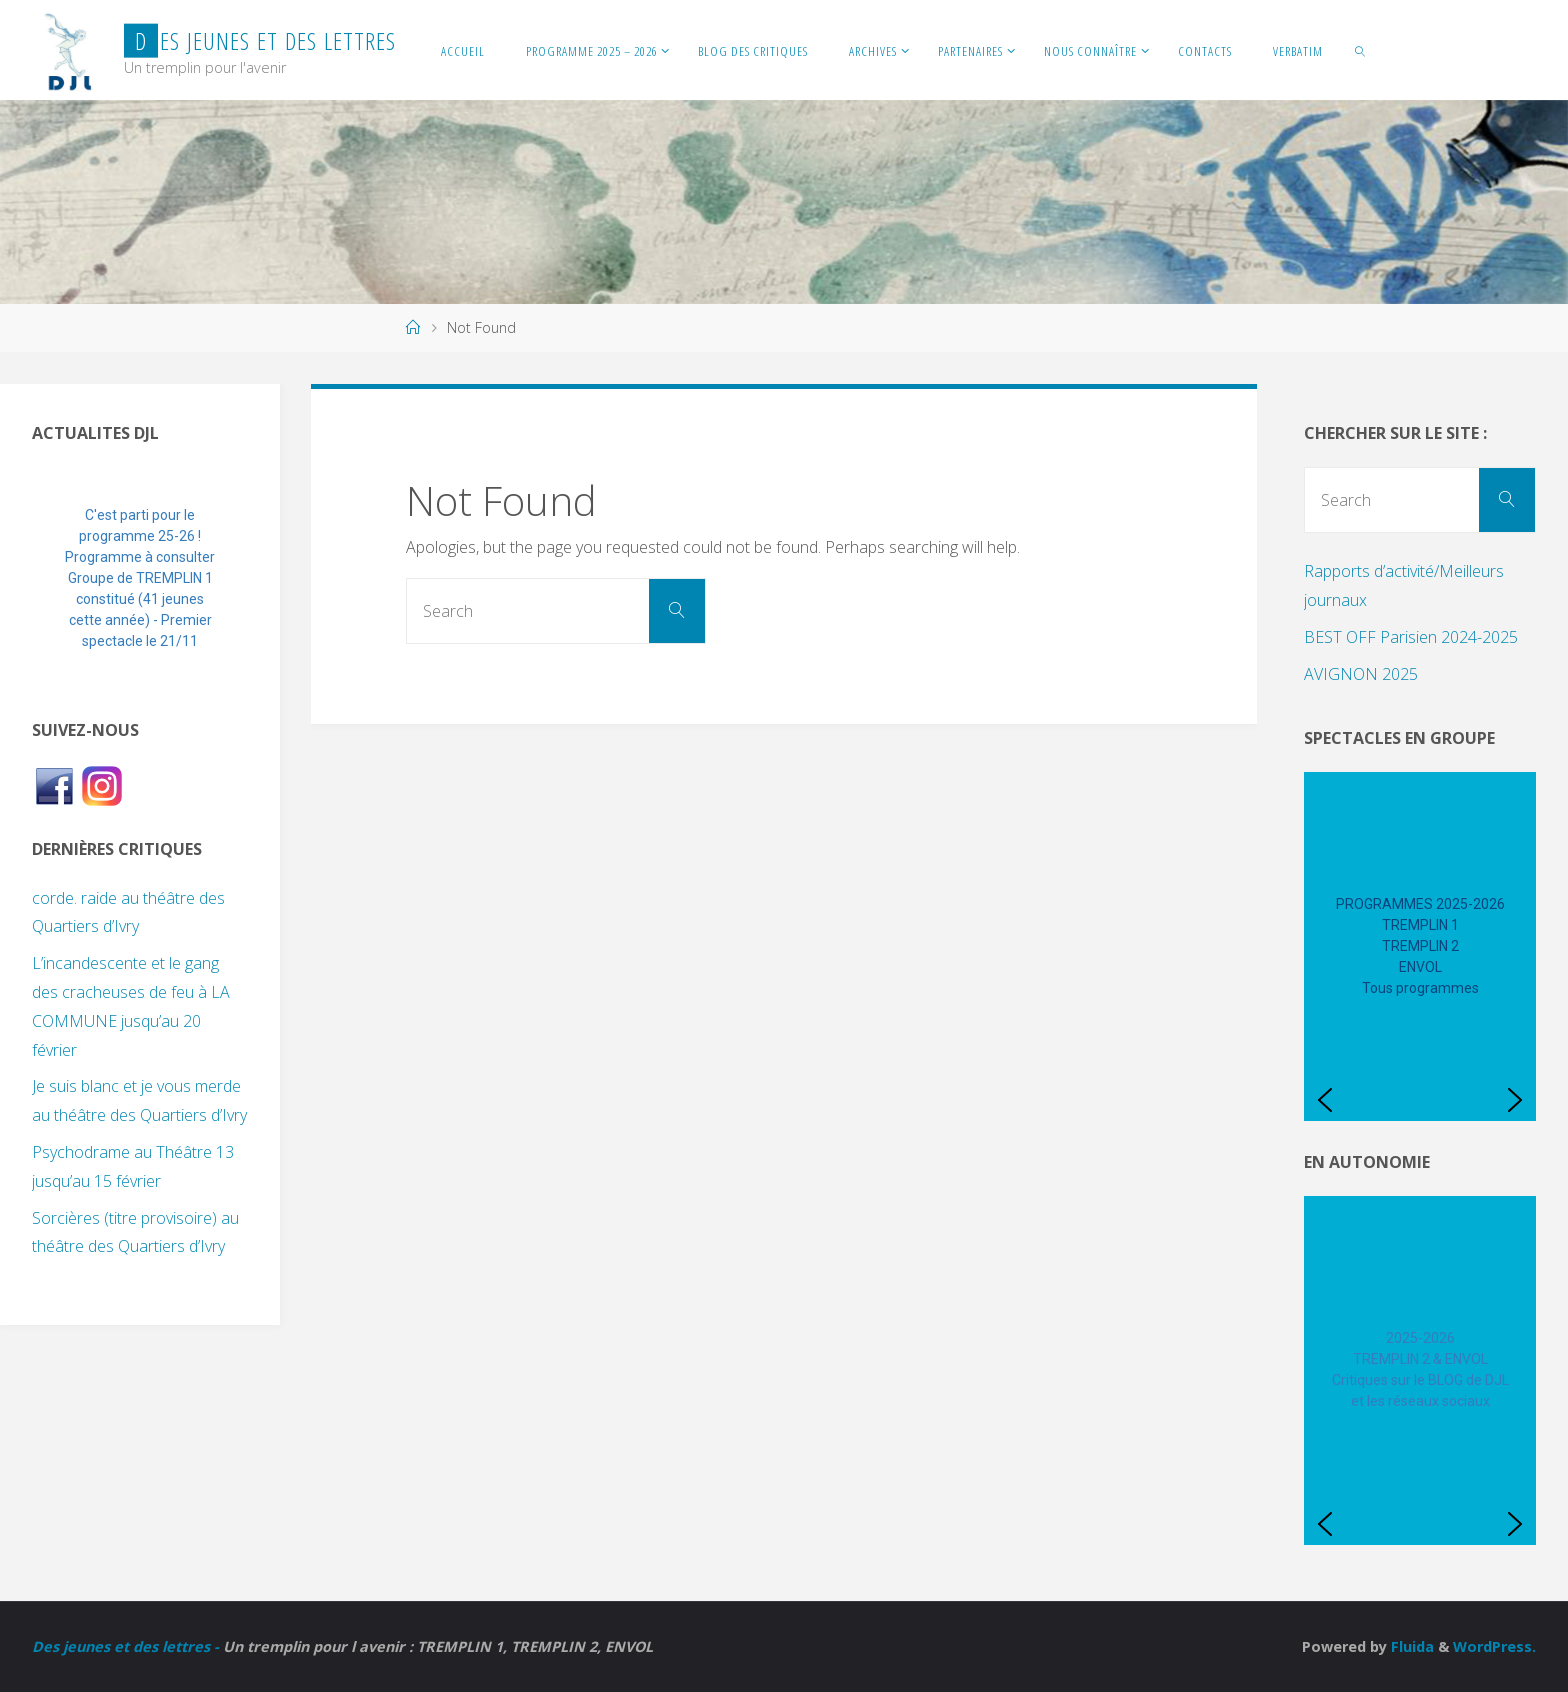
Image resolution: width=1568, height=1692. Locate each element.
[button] (63, 578)
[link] (1361, 50)
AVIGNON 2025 (1361, 674)
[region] (140, 578)
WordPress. (1494, 1646)
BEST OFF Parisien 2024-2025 (1411, 637)
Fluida (1410, 1646)
